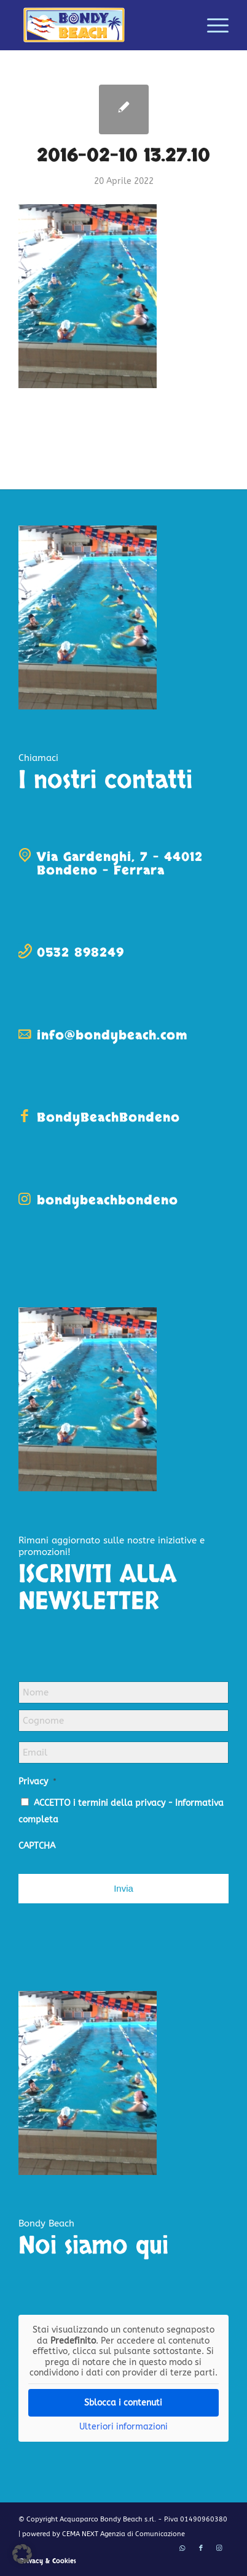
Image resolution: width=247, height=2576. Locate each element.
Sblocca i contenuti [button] (124, 2402)
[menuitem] (212, 25)
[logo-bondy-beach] (102, 25)
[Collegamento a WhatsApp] (182, 2548)
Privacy (37, 1781)
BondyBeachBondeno (108, 1117)
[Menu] (212, 25)
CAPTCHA (36, 1846)
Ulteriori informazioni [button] (123, 2426)
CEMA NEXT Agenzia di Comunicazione (123, 2534)
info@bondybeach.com (112, 1035)
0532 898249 (80, 952)
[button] (22, 2554)
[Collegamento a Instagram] (219, 2548)
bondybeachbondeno (107, 1200)
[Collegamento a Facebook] (201, 2548)
